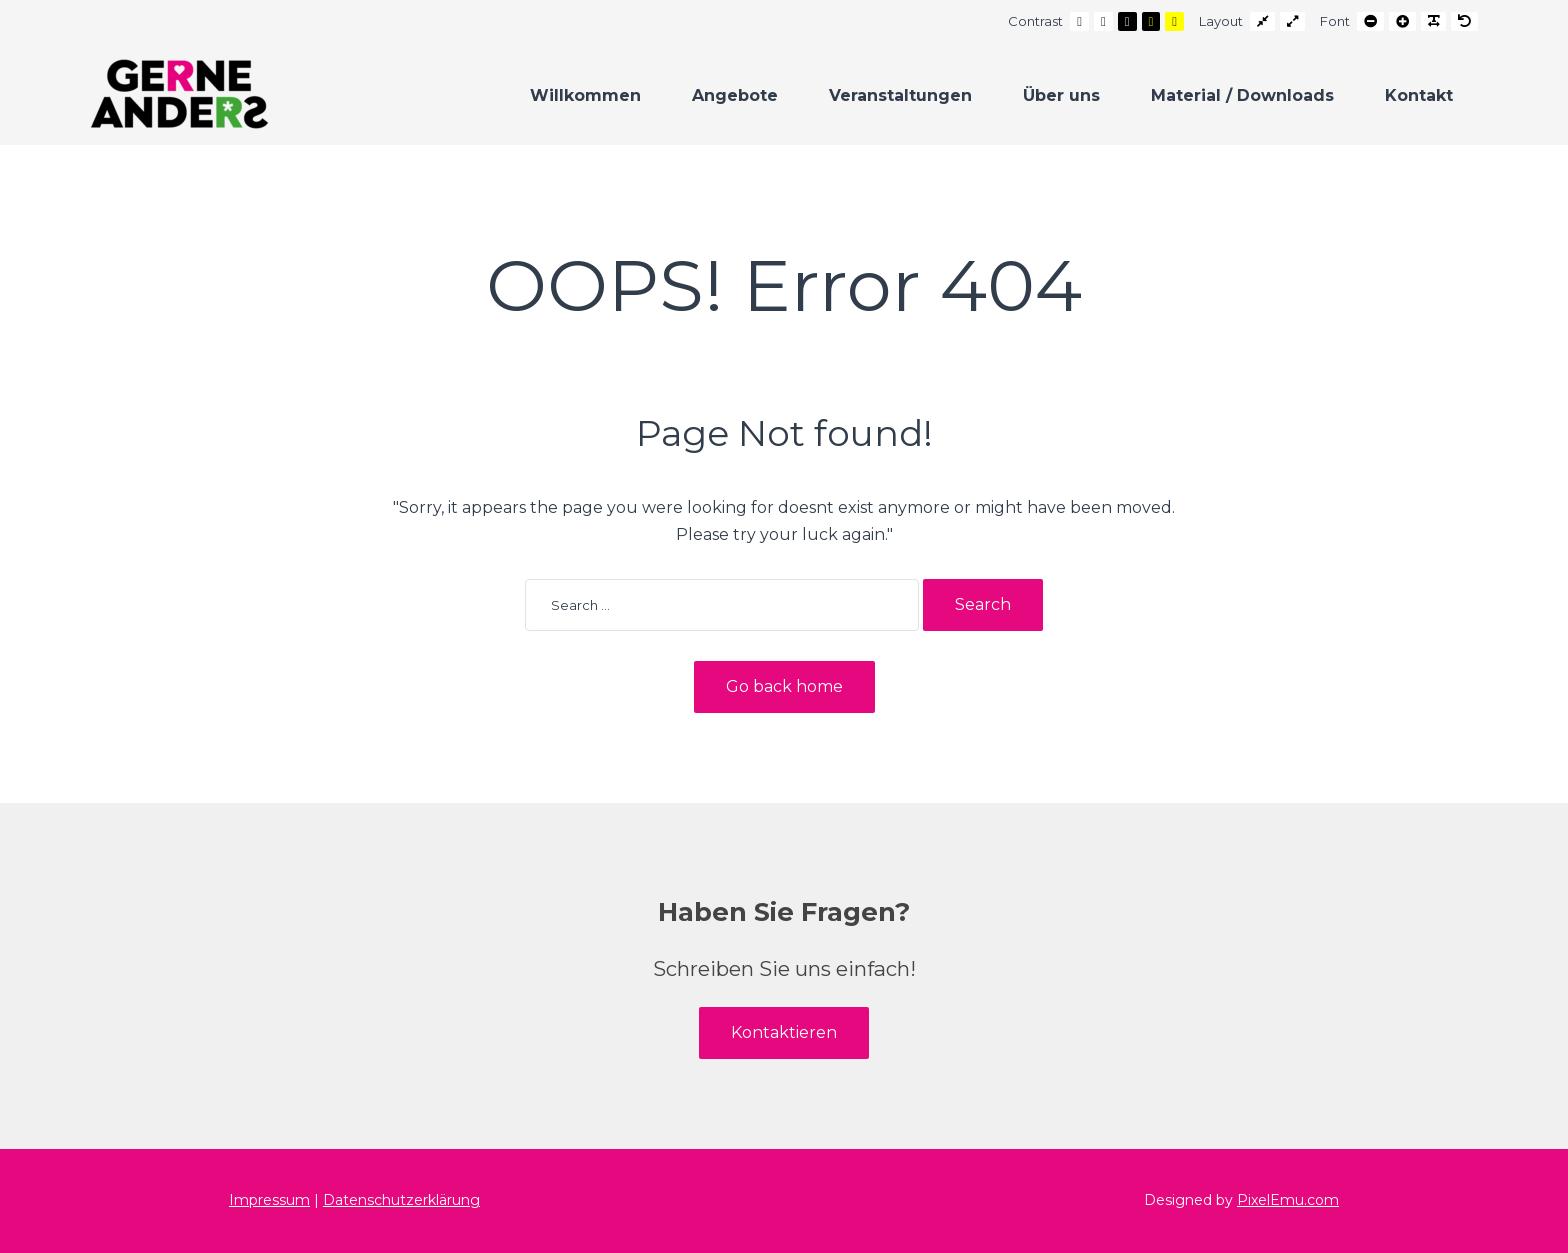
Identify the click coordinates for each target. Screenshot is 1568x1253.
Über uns (1061, 95)
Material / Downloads (1242, 95)
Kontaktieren (784, 1032)
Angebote (735, 95)
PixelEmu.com (1288, 1200)
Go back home (784, 686)
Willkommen (585, 95)
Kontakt (1419, 95)
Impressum (269, 1200)
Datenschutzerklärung (401, 1200)
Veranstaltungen (900, 95)
